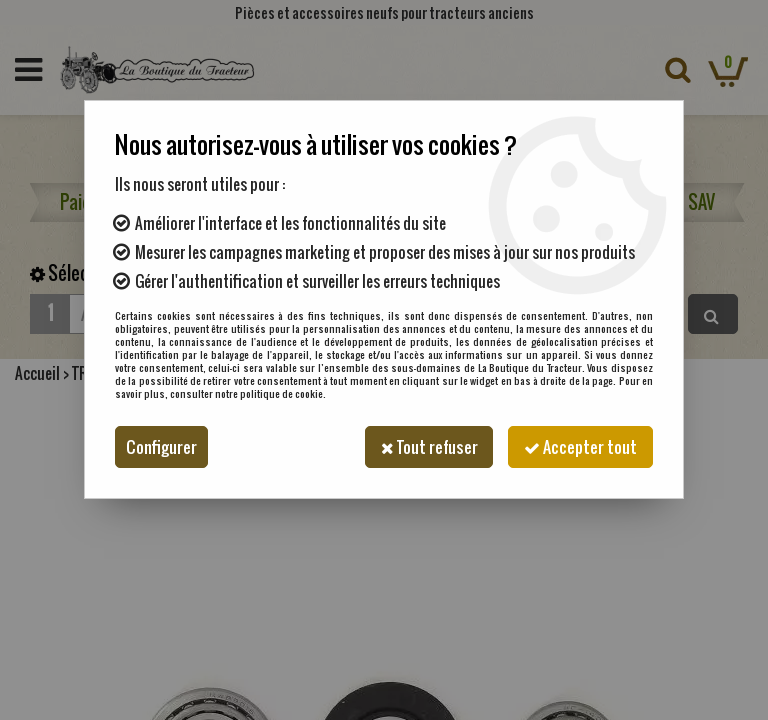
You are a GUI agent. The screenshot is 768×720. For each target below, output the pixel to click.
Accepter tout (580, 447)
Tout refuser (428, 447)
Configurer (161, 447)
